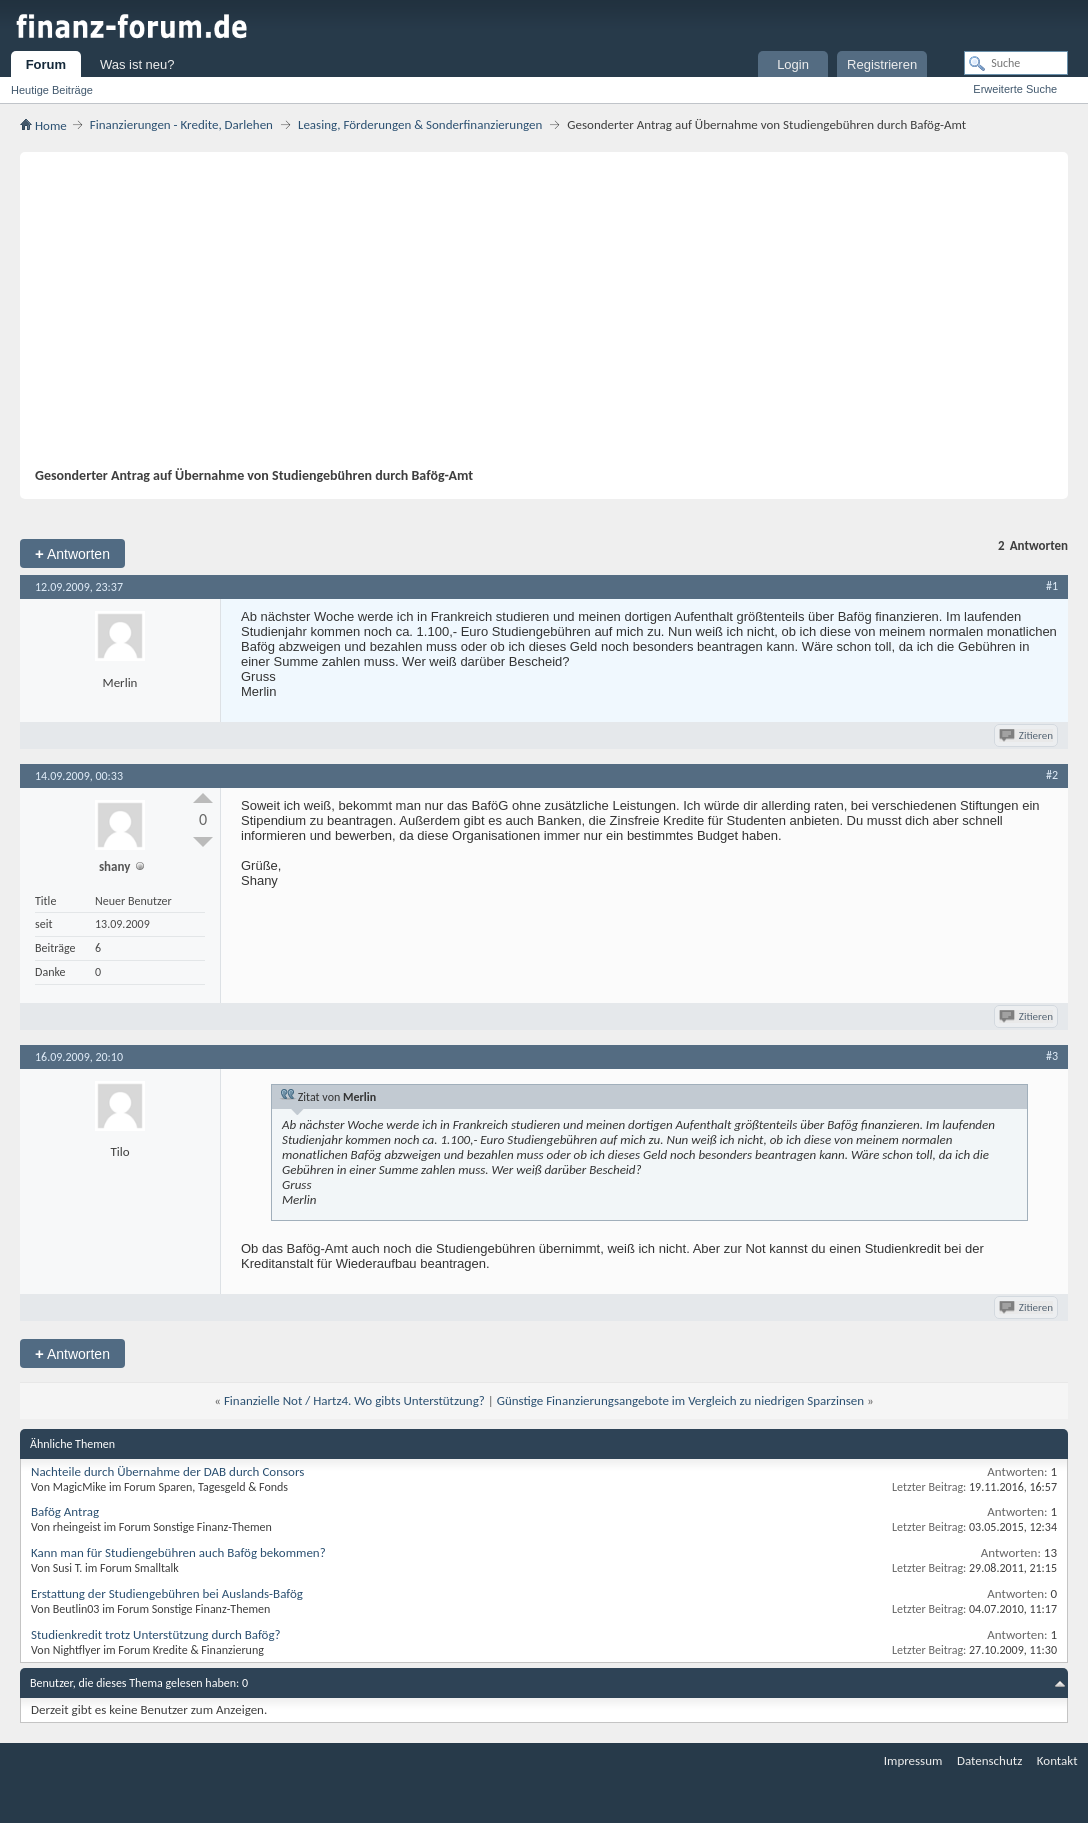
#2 (1052, 775)
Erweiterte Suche (1015, 89)
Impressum (913, 1760)
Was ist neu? (137, 64)
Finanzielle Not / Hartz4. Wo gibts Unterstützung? (354, 1400)
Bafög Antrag (65, 1511)
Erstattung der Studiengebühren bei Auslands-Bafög (167, 1593)
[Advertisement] (534, 317)
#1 (1052, 586)
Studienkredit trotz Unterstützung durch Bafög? (156, 1634)
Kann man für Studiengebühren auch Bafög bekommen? (178, 1552)
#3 (1052, 1056)
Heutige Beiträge (52, 90)
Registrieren (882, 64)
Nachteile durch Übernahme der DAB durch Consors (167, 1471)
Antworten (72, 553)
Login (793, 64)
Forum (46, 64)
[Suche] (1016, 63)
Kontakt (1057, 1760)
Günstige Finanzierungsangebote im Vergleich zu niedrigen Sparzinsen (680, 1400)
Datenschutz (989, 1760)
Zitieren (1027, 735)
